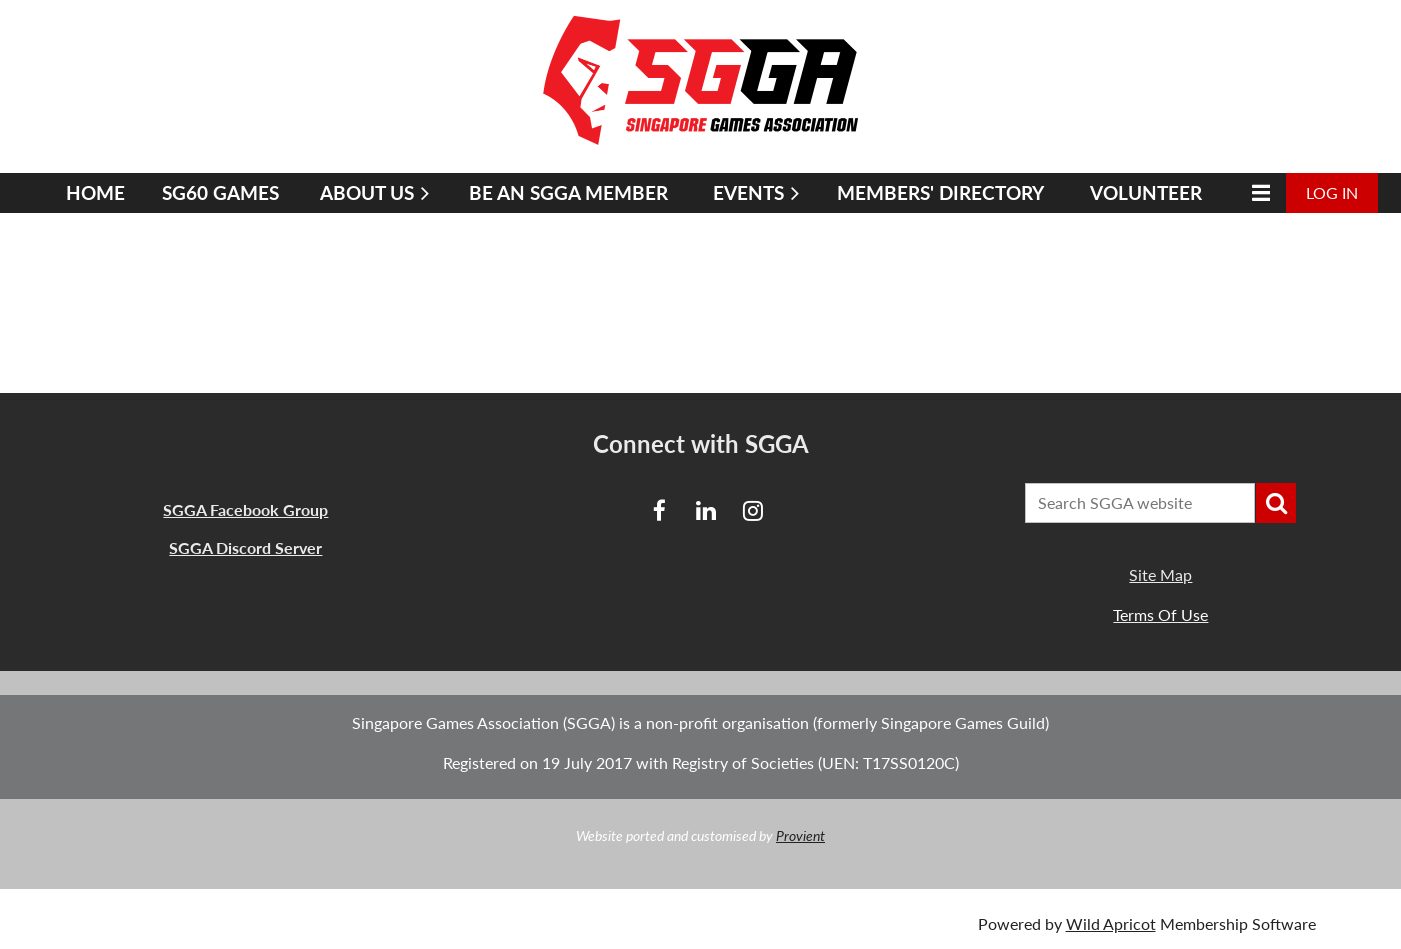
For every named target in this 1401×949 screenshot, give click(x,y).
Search (1276, 503)
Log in (1332, 192)
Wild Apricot (1111, 923)
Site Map (1160, 574)
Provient (800, 835)
